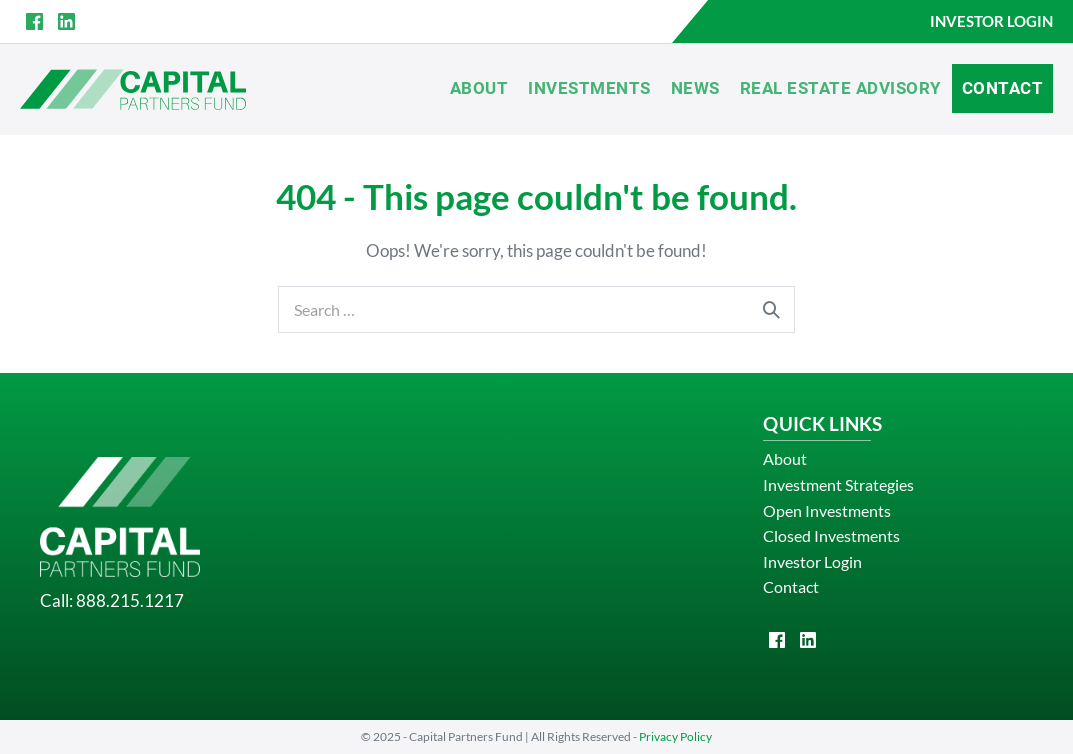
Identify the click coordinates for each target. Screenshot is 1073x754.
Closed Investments (831, 535)
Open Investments (827, 510)
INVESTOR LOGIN (991, 21)
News (695, 88)
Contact (1003, 88)
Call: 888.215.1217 (112, 600)
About (479, 88)
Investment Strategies (838, 484)
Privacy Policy (675, 736)
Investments (589, 88)
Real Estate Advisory (841, 88)
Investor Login (812, 561)
